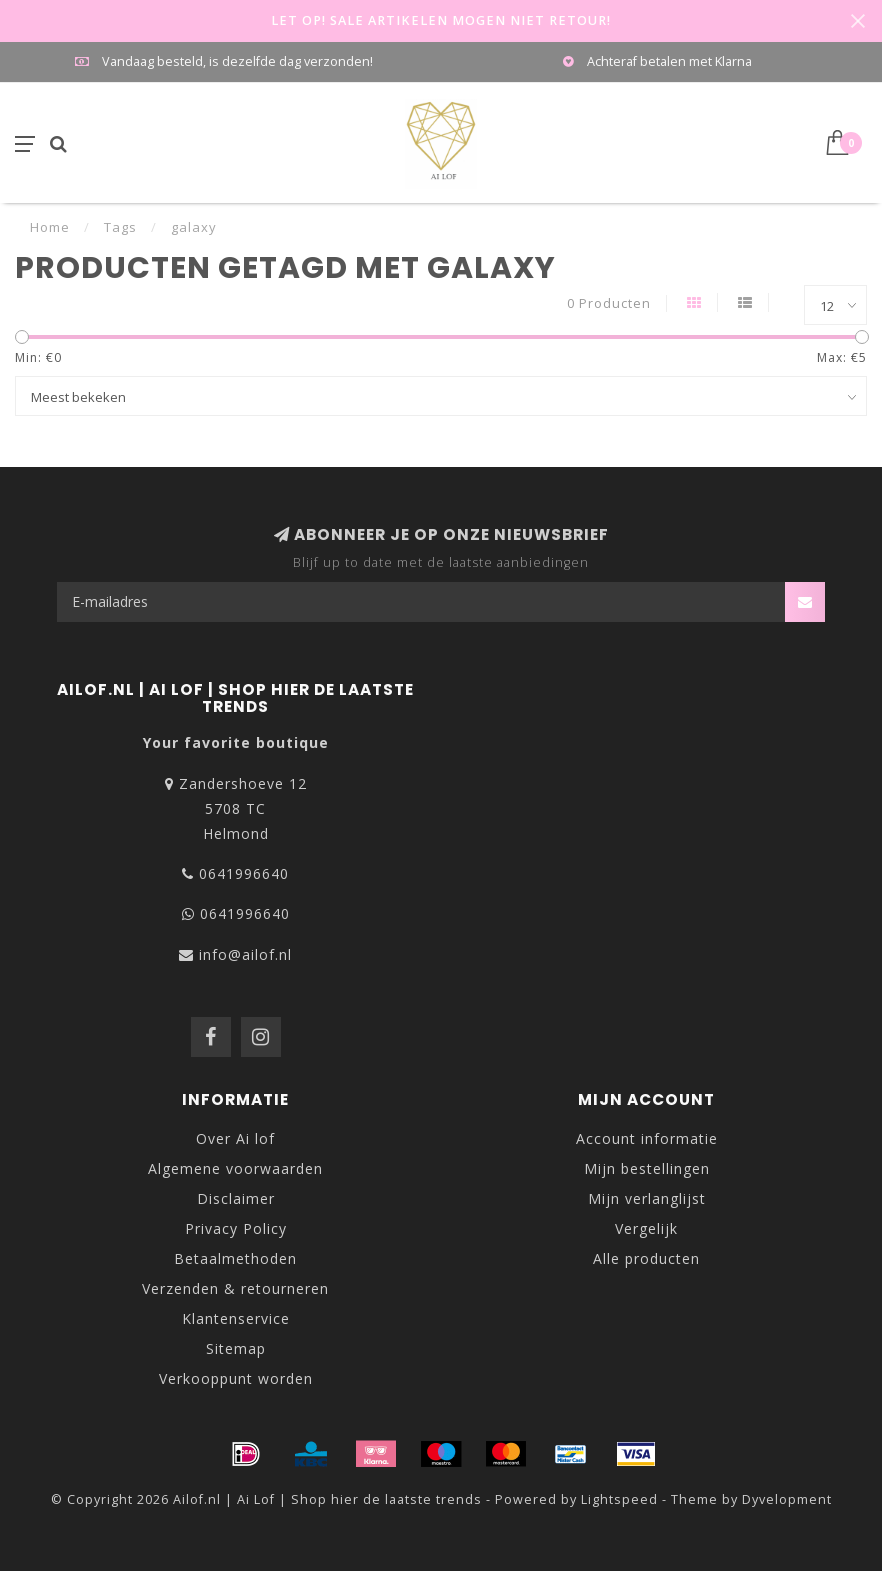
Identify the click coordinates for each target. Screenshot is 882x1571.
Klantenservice (236, 1318)
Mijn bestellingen (647, 1168)
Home (50, 227)
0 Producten (609, 303)
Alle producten (646, 1258)
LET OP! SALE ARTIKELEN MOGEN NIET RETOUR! (441, 20)
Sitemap (236, 1348)
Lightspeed (619, 1499)
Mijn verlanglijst (647, 1198)
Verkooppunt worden (236, 1378)
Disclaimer (236, 1198)
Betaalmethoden (235, 1258)
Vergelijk (646, 1228)
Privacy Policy (236, 1228)
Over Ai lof (235, 1138)
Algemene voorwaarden (235, 1168)
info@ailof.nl (245, 954)
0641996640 (244, 873)
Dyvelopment (787, 1499)
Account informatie (647, 1138)
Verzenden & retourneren (235, 1288)
